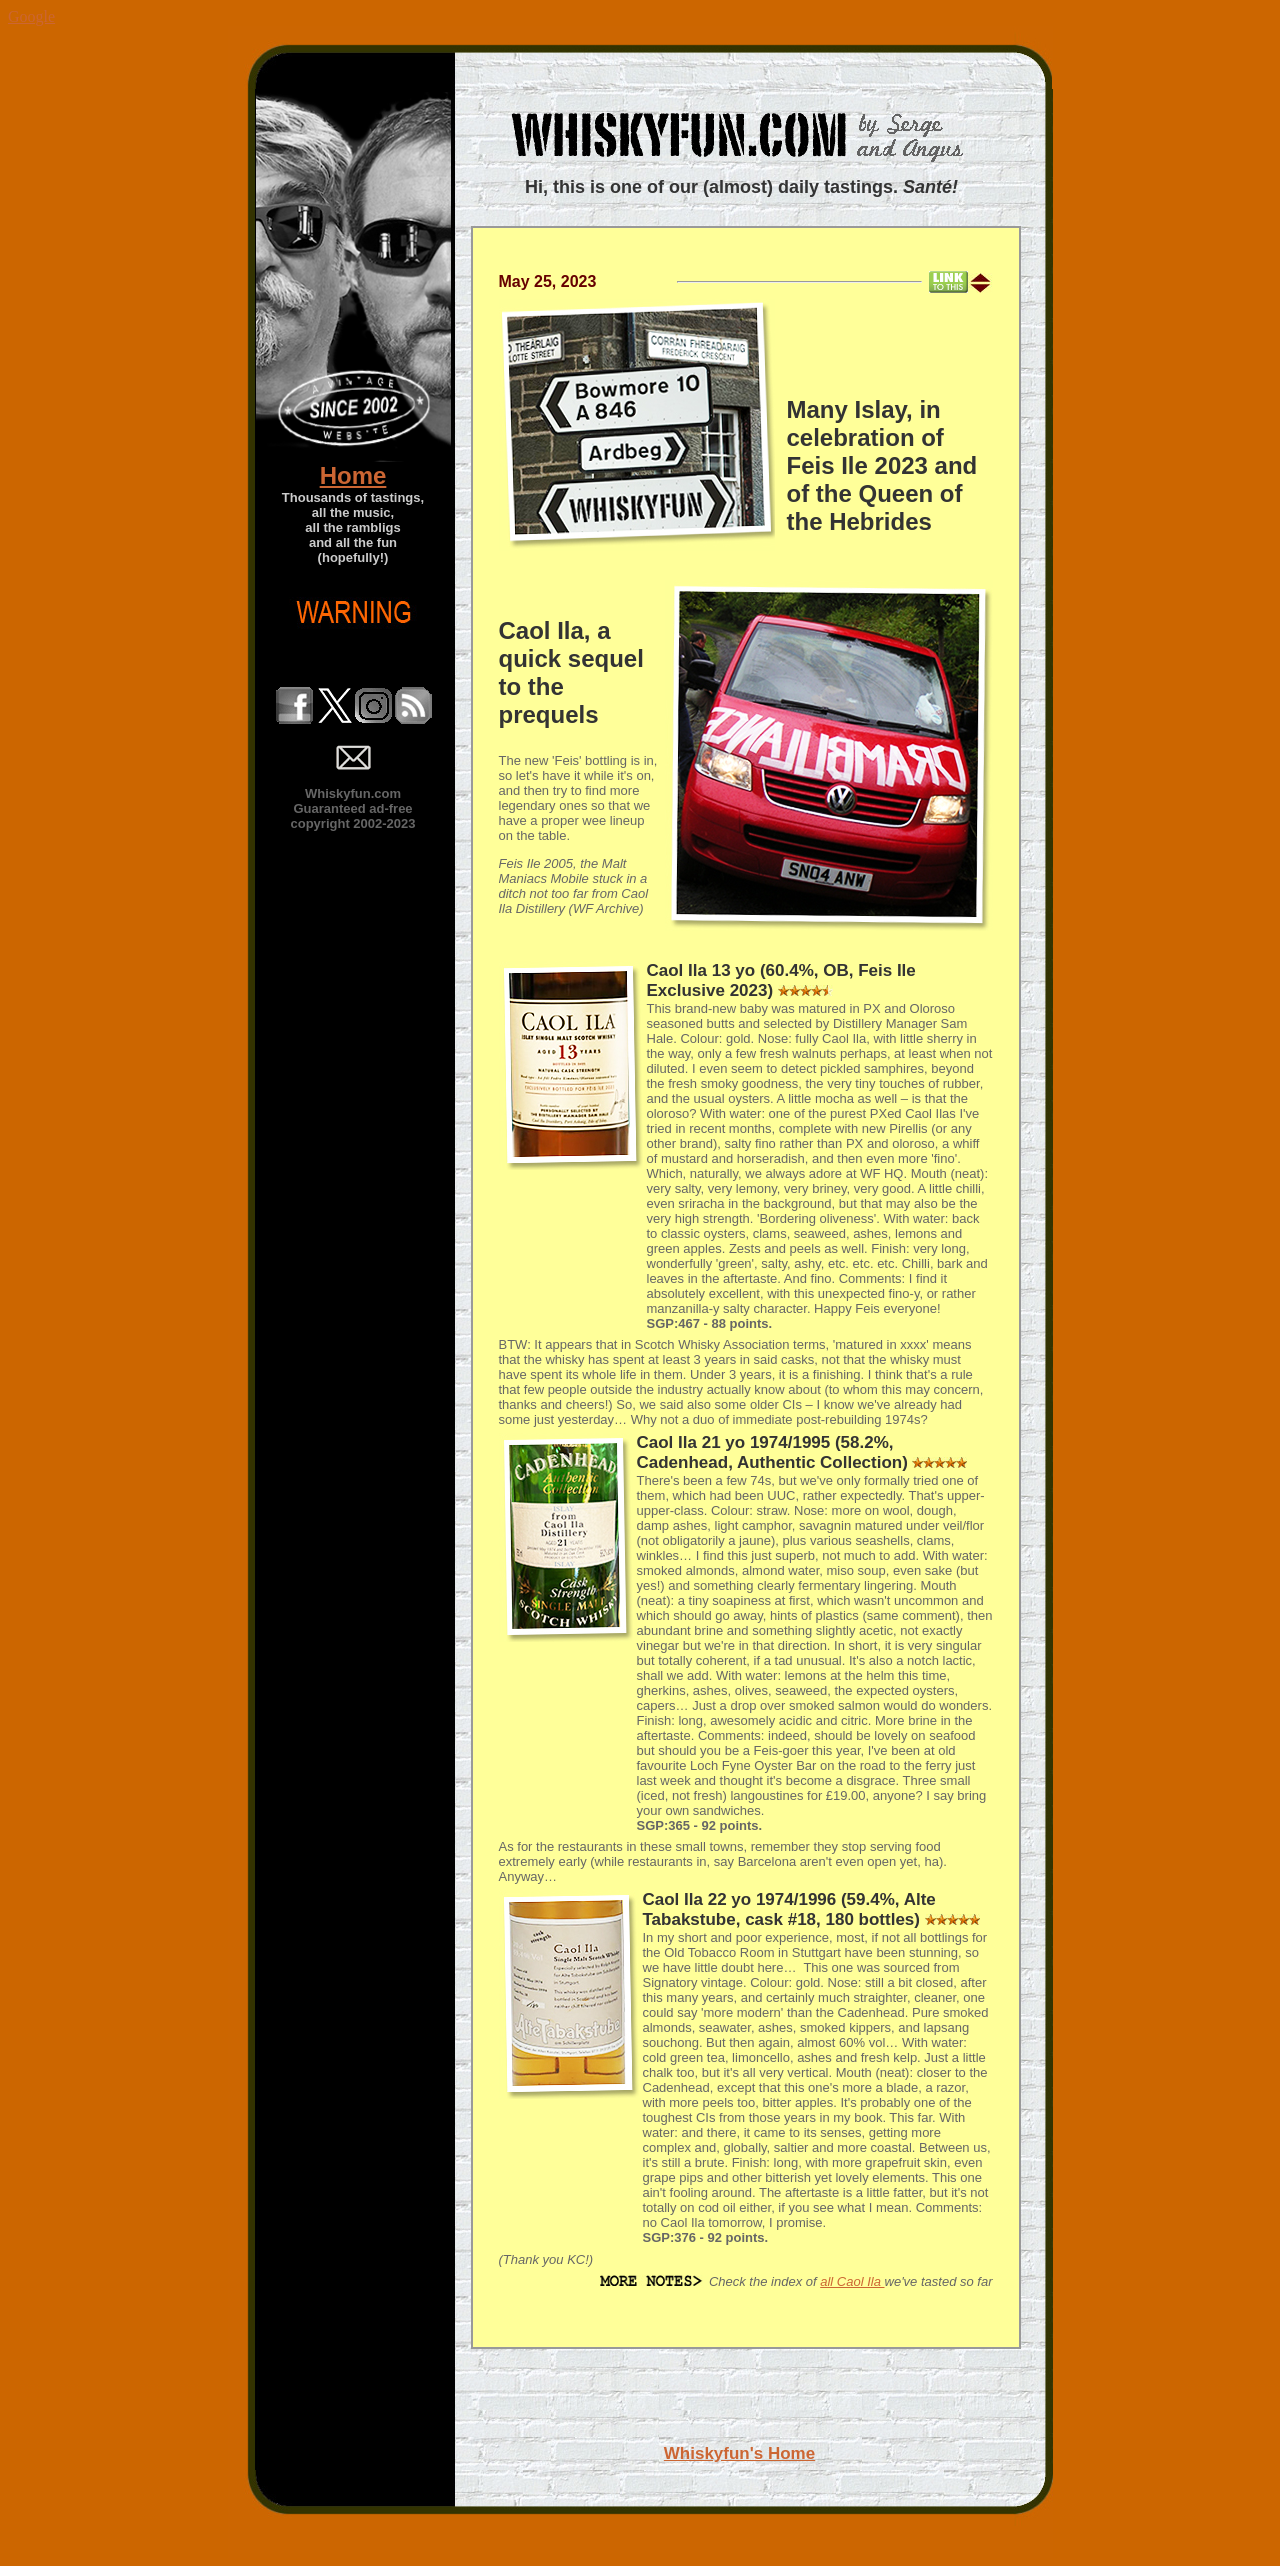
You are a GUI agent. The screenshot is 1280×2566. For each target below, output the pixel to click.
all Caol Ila (852, 2281)
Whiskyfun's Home (739, 2453)
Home (353, 475)
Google (31, 16)
